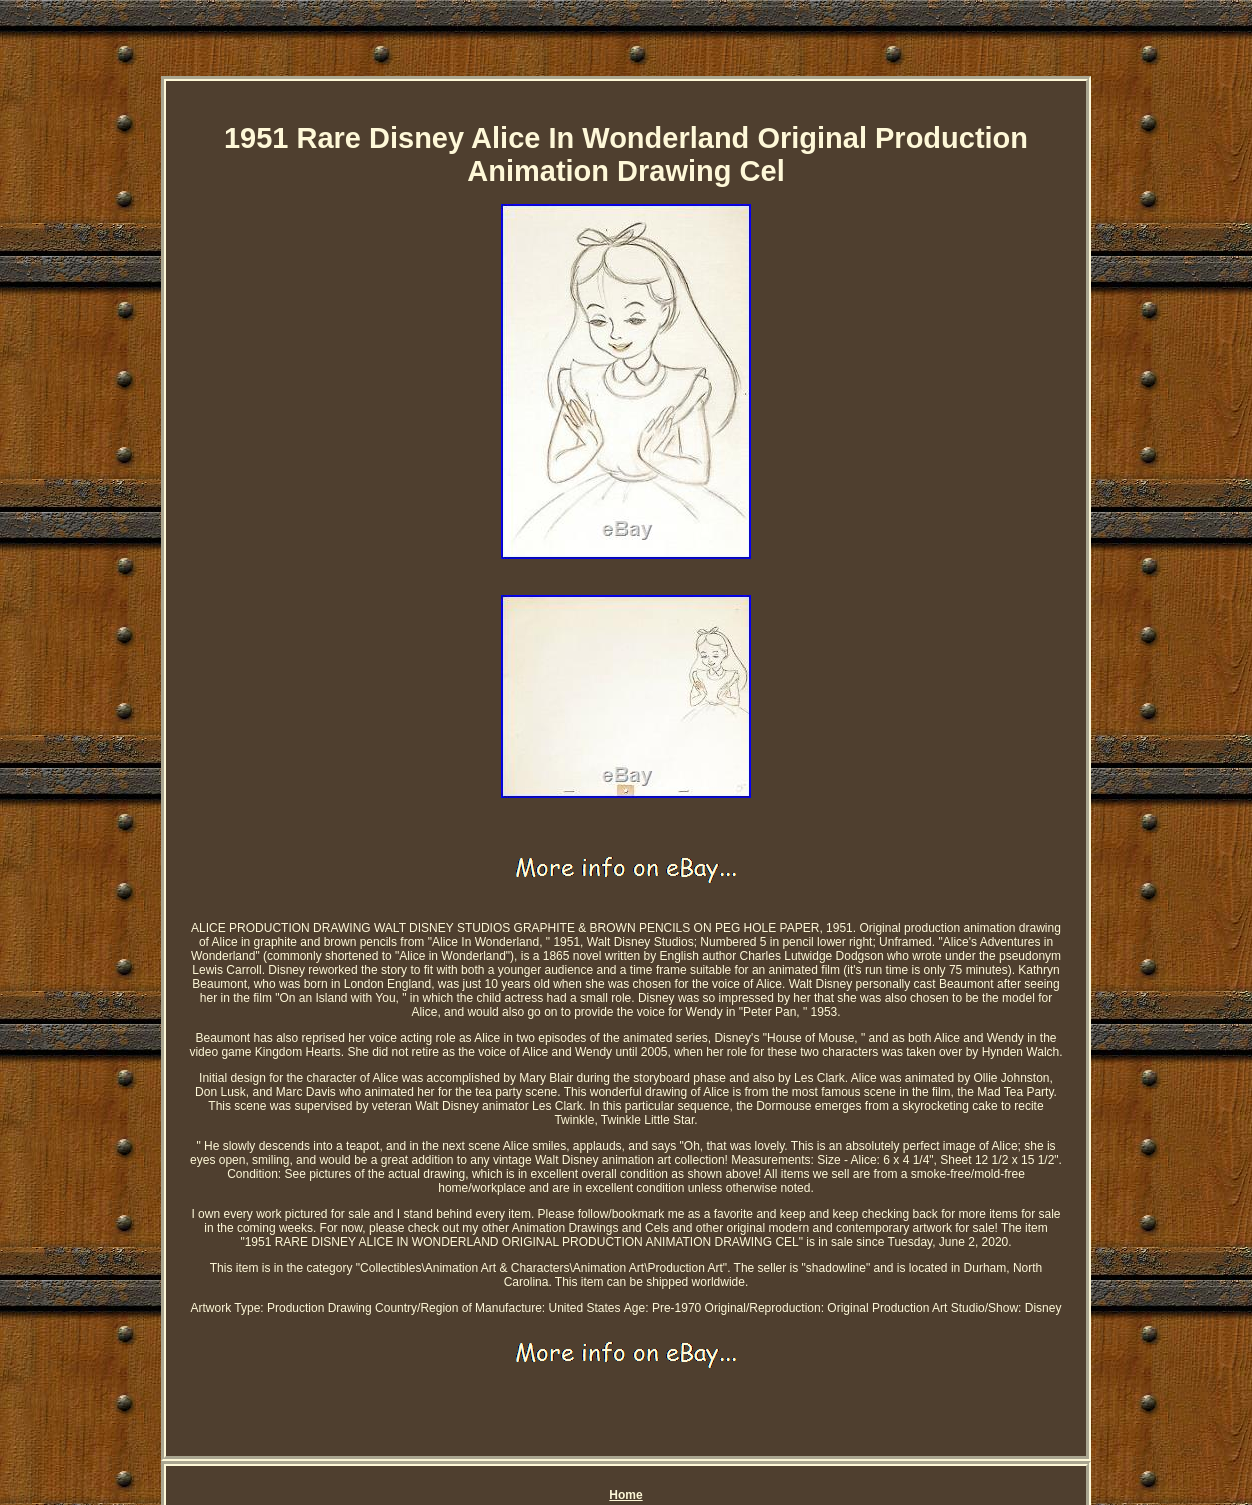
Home (625, 1495)
